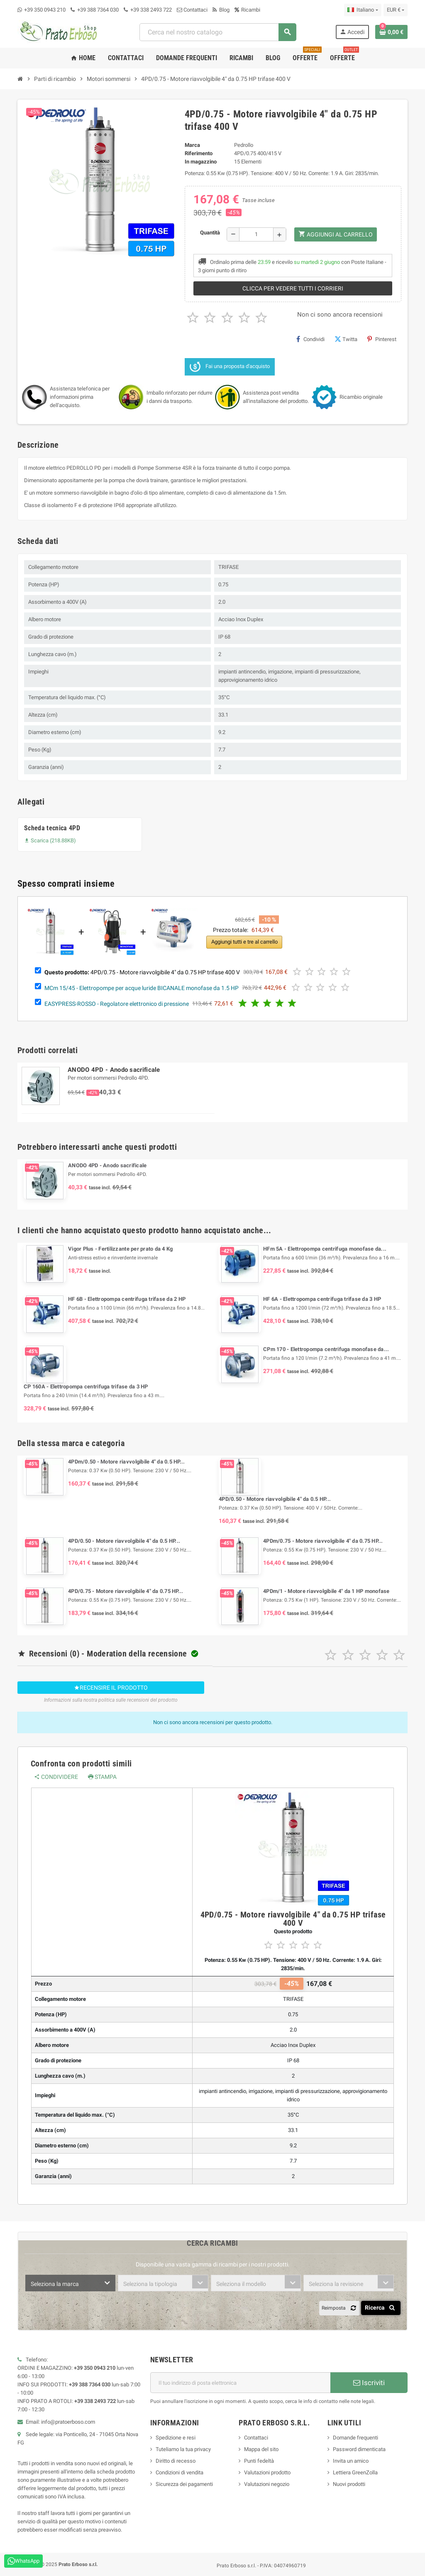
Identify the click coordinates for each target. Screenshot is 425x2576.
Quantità (210, 232)
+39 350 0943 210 (45, 10)
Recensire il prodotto (111, 1687)
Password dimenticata (359, 2449)
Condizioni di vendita (179, 2472)
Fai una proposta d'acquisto (230, 366)
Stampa (102, 1777)
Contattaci (192, 10)
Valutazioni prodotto (267, 2472)
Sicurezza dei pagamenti (184, 2484)
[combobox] (217, 32)
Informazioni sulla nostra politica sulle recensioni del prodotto (111, 1700)
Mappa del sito (261, 2449)
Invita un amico (351, 2461)
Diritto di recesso (175, 2461)
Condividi (310, 339)
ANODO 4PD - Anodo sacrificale (114, 1069)
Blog (221, 10)
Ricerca (381, 2307)
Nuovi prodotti (349, 2484)
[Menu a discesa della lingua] (362, 10)
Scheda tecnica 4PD (52, 828)
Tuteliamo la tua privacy (183, 2449)
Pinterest (381, 339)
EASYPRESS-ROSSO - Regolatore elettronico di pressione (116, 1003)
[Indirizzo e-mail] (240, 2382)
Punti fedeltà (259, 2461)
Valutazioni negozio (266, 2484)
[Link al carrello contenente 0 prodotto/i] (391, 32)
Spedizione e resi (175, 2438)
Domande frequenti (355, 2438)
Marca (192, 145)
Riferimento (198, 153)
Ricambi (247, 10)
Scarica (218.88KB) (50, 840)
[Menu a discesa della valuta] (395, 10)
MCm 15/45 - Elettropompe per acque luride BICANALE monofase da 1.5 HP (141, 987)
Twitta (346, 339)
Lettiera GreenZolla (355, 2472)
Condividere (56, 1777)
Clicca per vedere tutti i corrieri (292, 288)
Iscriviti (369, 2382)
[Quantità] (256, 234)
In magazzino (201, 162)
